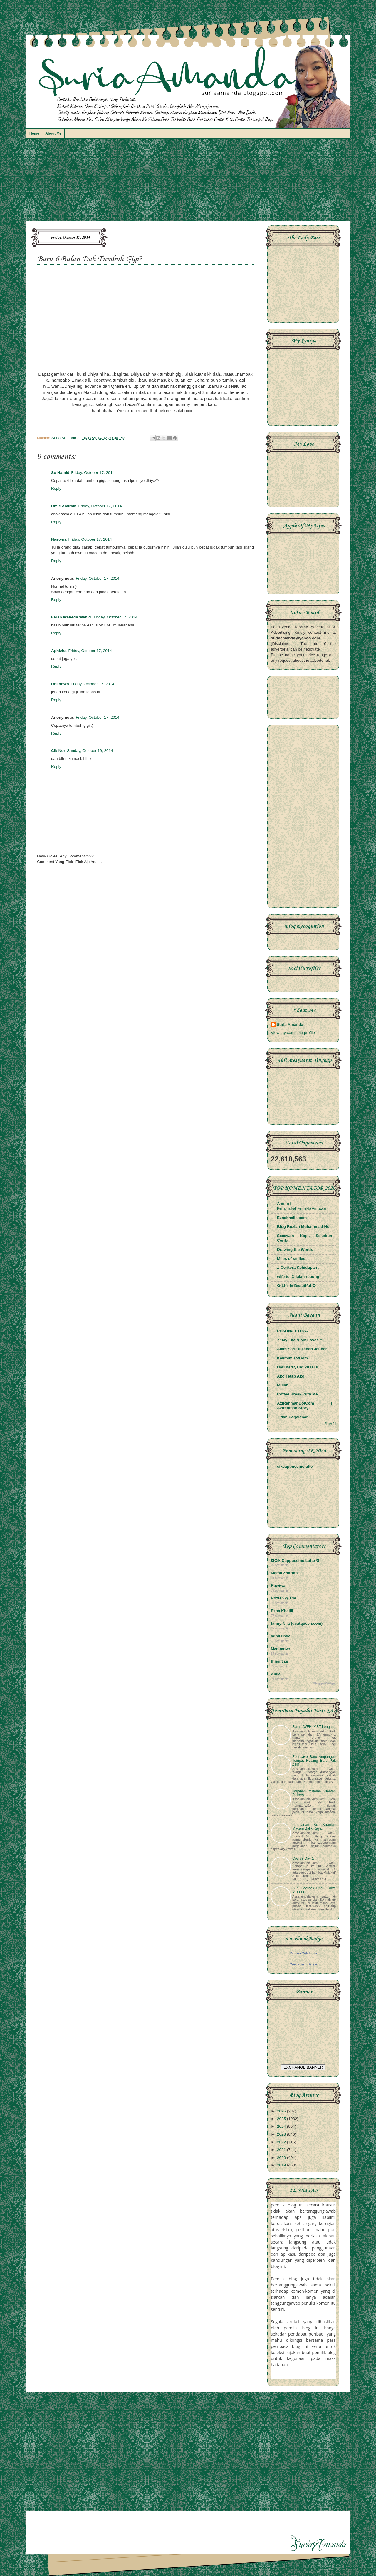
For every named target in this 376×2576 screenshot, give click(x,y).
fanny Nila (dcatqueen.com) (297, 1623)
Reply (56, 488)
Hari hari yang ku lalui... (299, 1367)
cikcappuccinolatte (295, 1466)
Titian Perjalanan (293, 1417)
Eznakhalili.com (292, 1218)
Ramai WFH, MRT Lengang (314, 1727)
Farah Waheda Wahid (71, 617)
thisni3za (279, 1661)
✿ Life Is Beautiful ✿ (296, 1285)
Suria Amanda (290, 1024)
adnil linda (281, 1636)
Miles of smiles (291, 1258)
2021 (282, 2149)
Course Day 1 (303, 1858)
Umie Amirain (64, 506)
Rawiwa (278, 1585)
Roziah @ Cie (283, 1598)
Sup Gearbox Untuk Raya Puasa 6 (314, 1890)
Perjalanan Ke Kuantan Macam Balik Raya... (314, 1827)
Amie (276, 1674)
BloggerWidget (324, 1683)
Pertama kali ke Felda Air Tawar (302, 1208)
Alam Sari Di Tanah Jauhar (302, 1349)
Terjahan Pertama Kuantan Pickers (314, 1793)
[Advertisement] (188, 182)
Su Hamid (60, 472)
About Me (53, 133)
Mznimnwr (280, 1648)
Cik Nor (58, 750)
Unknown (60, 684)
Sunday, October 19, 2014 (90, 750)
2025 (282, 2119)
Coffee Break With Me (297, 1394)
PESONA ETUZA (292, 1331)
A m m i (284, 1203)
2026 (282, 2111)
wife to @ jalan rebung (298, 1276)
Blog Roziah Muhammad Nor (304, 1226)
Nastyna (59, 539)
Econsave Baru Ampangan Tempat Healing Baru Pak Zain (314, 1760)
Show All (330, 1423)
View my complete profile (293, 1032)
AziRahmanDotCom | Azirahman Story (304, 1405)
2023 (282, 2134)
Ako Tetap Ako (290, 1376)
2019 (282, 2165)
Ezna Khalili (282, 1611)
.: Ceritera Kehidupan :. (299, 1267)
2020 (282, 2157)
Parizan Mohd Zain (303, 1953)
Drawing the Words (295, 1249)
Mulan (282, 1385)
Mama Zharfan (284, 1573)
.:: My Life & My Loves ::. (300, 1340)
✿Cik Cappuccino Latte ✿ (295, 1560)
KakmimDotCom (292, 1358)
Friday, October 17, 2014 (93, 472)
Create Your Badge (303, 1964)
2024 (282, 2126)
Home (34, 133)
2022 (282, 2142)
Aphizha (59, 650)
